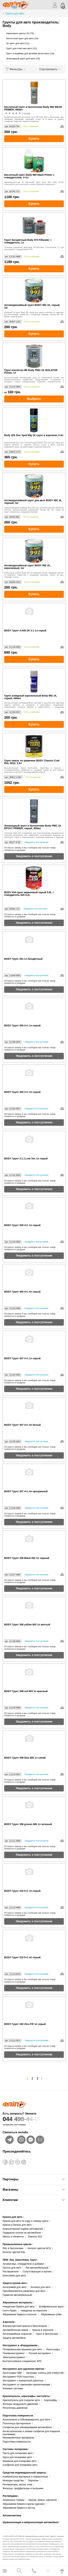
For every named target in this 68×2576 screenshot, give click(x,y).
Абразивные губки (51, 2314)
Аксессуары (53, 2349)
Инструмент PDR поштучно (18, 2376)
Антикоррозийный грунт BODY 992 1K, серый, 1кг (32, 306)
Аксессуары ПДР (12, 2372)
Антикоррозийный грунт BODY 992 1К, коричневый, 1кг (27, 566)
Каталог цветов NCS (39, 2248)
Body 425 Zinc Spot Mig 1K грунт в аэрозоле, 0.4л (33, 435)
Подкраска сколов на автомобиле (22, 2232)
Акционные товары (13, 2499)
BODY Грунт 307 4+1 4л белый (22, 1425)
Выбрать (34, 399)
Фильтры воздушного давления (20, 2404)
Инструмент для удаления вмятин (24, 2368)
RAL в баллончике (13, 2248)
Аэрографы (50, 2400)
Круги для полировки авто (17, 2457)
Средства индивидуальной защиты (25, 2472)
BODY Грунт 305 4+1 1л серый (22, 1225)
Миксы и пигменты (13, 2236)
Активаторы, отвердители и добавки (23, 2263)
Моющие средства (13, 2480)
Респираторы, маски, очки (17, 2484)
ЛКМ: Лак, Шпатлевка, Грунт (20, 2259)
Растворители (10, 2271)
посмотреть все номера (14, 2124)
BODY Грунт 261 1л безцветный (23, 959)
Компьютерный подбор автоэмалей (23, 2228)
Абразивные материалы (18, 2302)
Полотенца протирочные (17, 2423)
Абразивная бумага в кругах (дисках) (24, 2503)
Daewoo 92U (35, 2236)
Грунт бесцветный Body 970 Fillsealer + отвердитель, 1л (28, 241)
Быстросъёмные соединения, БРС (22, 2361)
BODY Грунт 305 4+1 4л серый (22, 1291)
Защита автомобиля (14, 2337)
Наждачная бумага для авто (19, 2306)
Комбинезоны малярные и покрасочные (25, 2476)
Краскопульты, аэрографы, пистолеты (27, 2396)
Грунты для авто (12, 2267)
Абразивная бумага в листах (19, 2507)
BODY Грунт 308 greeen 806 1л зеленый (28, 1824)
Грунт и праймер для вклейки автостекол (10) (30, 53)
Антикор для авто (41, 2287)
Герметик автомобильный (17, 2295)
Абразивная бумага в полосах (20, 2314)
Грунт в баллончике (47, 2333)
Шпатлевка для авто (14, 2275)
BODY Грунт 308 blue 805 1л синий (25, 1757)
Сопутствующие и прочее (37, 2271)
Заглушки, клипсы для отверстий (45, 2372)
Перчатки (33, 2480)
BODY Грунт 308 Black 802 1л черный (26, 1558)
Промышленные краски (18, 2244)
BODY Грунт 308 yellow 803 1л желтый (27, 1624)
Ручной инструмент (40, 2353)
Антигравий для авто (14, 2287)
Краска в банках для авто (17, 2224)
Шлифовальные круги (51, 2306)
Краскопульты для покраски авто (21, 2400)
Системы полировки (16, 2449)
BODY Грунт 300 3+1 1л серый (22, 1025)
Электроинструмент (14, 2357)
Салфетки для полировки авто (20, 2464)
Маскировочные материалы (18, 2437)
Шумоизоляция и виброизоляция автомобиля (31, 2522)
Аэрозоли (9, 2321)
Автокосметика (12, 2515)
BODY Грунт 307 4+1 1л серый (22, 1358)
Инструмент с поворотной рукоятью (23, 2380)
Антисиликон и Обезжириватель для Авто (26, 2419)
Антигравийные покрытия (17, 2333)
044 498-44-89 (34, 2119)
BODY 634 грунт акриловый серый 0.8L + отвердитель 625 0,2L (29, 893)
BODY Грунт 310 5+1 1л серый (22, 1891)
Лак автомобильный (36, 2267)
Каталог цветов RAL (14, 2252)
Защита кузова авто (15, 2283)
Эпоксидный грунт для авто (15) (23, 58)
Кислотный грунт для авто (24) (22, 38)
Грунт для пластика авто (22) (21, 48)
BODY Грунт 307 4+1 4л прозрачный (26, 1491)
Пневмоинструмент (14, 2353)
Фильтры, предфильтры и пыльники (23, 2488)
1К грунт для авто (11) (17, 43)
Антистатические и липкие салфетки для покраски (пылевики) (31, 2433)
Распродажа (11, 2495)
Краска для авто (13, 2217)
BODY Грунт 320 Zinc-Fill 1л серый (25, 2024)
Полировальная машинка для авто (22, 2349)
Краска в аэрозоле (42, 2330)
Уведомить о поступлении (34, 856)
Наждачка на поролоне (34, 2310)
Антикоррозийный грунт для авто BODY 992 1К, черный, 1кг (33, 501)
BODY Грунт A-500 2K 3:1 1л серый (25, 630)
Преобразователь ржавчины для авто (24, 2291)
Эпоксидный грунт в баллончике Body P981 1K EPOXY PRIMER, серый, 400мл (32, 827)
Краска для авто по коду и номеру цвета (25, 2221)
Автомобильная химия (15, 2330)
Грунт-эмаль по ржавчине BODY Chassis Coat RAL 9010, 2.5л (31, 762)
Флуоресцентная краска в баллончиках (25, 2326)
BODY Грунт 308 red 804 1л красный (26, 1691)
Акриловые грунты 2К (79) (20, 33)
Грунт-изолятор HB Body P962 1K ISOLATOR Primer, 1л (30, 371)
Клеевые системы (13, 2388)
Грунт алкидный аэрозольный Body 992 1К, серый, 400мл (30, 697)
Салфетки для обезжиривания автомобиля (27, 2427)
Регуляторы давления (15, 2407)
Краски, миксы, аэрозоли (42, 2499)
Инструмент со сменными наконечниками (26, 2384)
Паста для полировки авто (18, 2453)
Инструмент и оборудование (21, 2345)
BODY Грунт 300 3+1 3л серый (22, 1092)
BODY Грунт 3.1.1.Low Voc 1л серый (26, 1158)
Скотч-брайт (10, 2310)
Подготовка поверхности (19, 2415)
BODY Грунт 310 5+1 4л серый (22, 1957)
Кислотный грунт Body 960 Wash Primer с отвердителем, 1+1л (29, 176)
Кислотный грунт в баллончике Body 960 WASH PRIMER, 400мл (33, 108)
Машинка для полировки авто (19, 2461)
